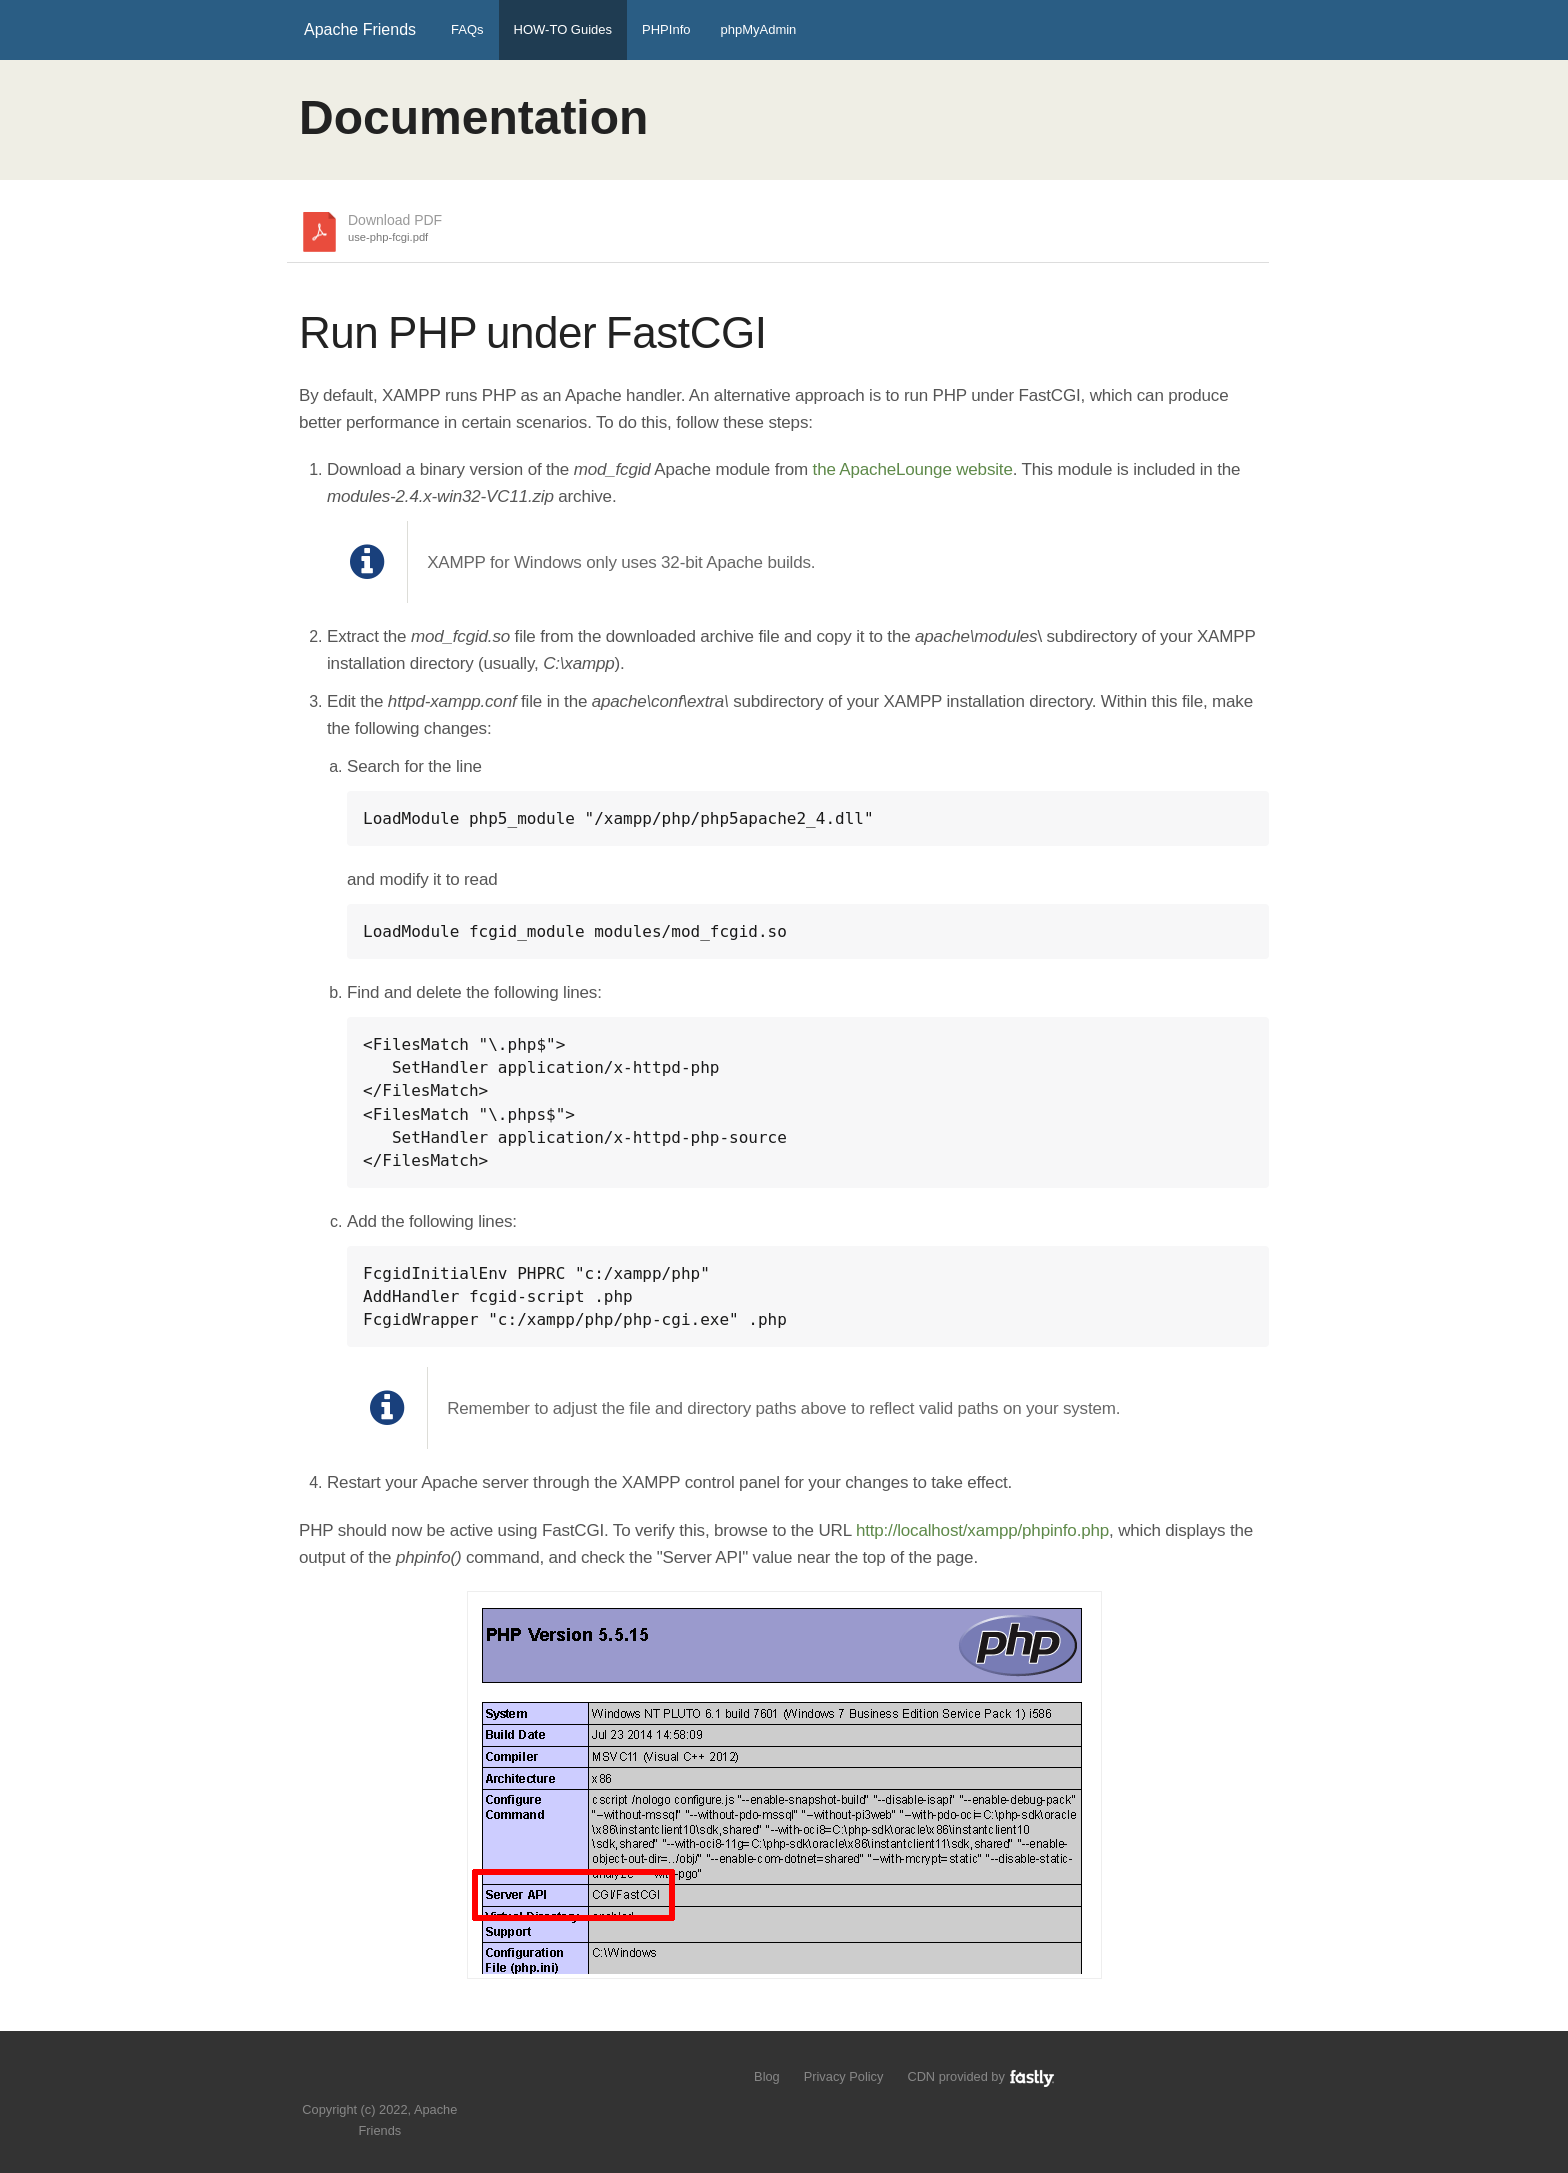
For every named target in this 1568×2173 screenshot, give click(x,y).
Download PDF (395, 229)
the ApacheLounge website (913, 469)
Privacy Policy (844, 2076)
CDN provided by (981, 2076)
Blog (767, 2076)
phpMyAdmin (758, 29)
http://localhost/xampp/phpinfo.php (982, 1530)
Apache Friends (360, 29)
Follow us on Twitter (360, 2079)
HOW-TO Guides (563, 29)
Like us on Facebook (394, 2079)
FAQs (467, 29)
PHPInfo (666, 29)
